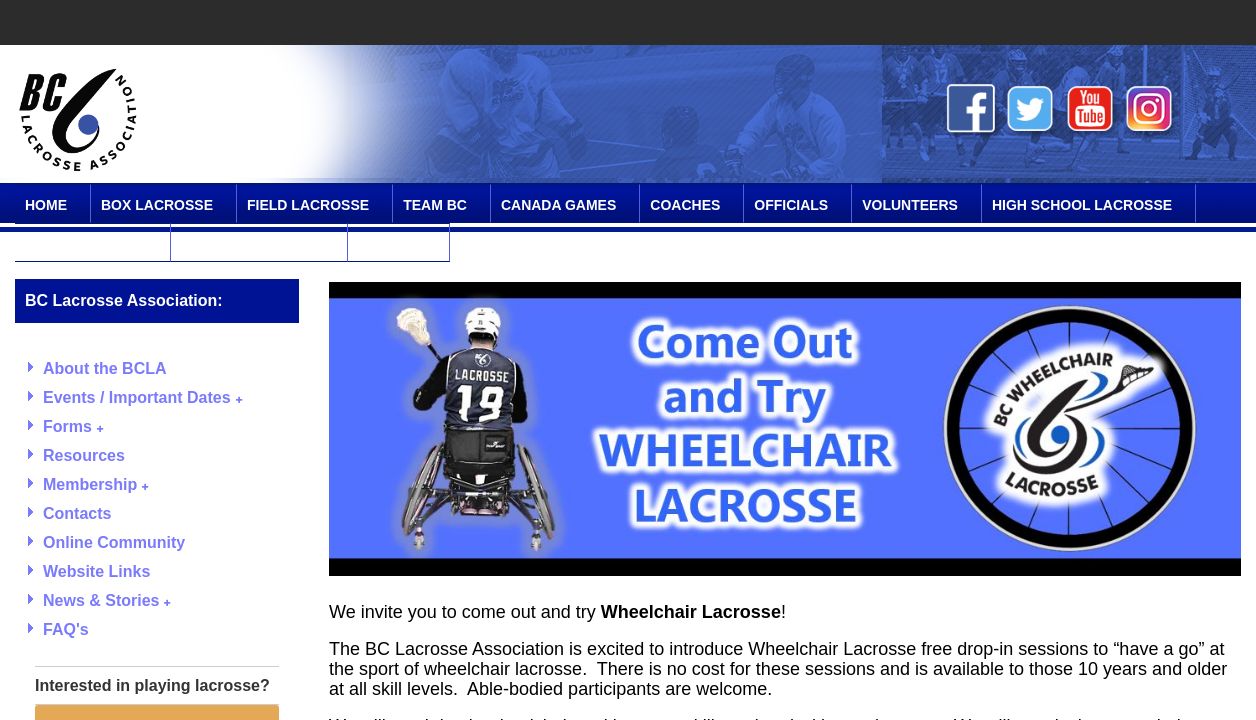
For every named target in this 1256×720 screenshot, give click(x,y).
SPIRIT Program (86, 244)
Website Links (96, 571)
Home (46, 205)
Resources (84, 455)
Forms (73, 426)
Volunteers (910, 205)
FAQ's (66, 629)
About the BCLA (105, 368)
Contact (391, 244)
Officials (791, 205)
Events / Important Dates (142, 397)
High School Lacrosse (1082, 205)
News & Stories (106, 600)
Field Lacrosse (308, 205)
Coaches (685, 205)
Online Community (252, 244)
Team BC (435, 205)
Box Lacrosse (157, 205)
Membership (95, 484)
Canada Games (558, 205)
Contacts (77, 513)
